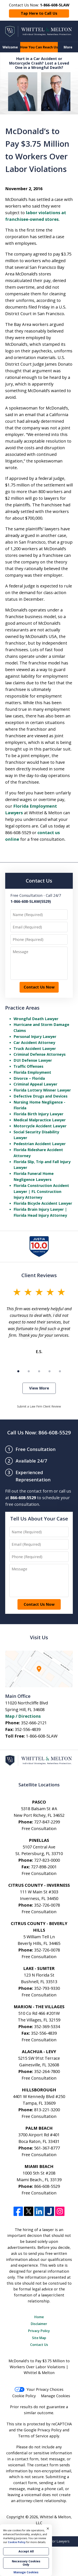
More (68, 47)
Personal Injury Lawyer (35, 1036)
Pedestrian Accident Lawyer (40, 1143)
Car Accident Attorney (34, 1042)
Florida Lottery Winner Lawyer (42, 1090)
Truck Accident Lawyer (35, 1048)
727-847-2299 (47, 1822)
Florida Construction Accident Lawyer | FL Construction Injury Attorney (41, 1191)
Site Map (39, 2338)
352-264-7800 (47, 2071)
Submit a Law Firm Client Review (39, 1406)
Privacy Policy (39, 2331)
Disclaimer (39, 2323)
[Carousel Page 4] (49, 1371)
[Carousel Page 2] (29, 1371)
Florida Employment (32, 1072)
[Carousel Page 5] (60, 1371)
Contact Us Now (39, 987)
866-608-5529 (47, 2186)
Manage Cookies (55, 2395)
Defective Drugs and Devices (40, 1096)
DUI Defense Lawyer (33, 1060)
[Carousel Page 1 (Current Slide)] (18, 1371)
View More (39, 1388)
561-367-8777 (47, 2148)
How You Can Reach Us (39, 47)
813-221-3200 (47, 2109)
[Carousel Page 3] (39, 1371)
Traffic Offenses (28, 1066)
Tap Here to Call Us (39, 13)
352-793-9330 (47, 1988)
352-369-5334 (47, 2026)
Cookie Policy (24, 2395)
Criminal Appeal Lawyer (35, 1084)
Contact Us (39, 2344)
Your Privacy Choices (39, 2389)
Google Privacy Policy (43, 2429)
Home (39, 2317)
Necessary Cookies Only (26, 2562)
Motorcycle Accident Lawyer (40, 1125)
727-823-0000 (47, 1860)
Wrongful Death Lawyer (36, 1018)
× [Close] (47, 2528)
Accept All (26, 2551)
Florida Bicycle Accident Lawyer (43, 1203)
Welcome (10, 47)
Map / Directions (23, 1716)
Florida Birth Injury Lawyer (38, 1113)
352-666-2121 (34, 1723)
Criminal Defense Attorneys (40, 1054)
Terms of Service (33, 2435)
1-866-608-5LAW (41, 1736)
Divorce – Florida (29, 1078)
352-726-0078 (47, 1905)
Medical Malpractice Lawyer (40, 1119)
